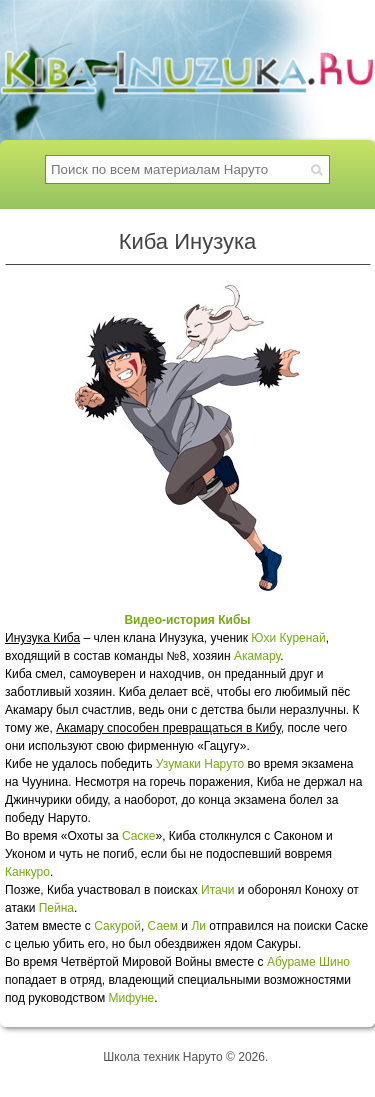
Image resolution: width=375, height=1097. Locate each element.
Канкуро (27, 872)
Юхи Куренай (288, 638)
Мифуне (132, 998)
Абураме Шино (308, 962)
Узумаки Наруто (200, 764)
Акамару (257, 656)
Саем (163, 926)
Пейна (56, 908)
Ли (198, 926)
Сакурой (117, 926)
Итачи (217, 890)
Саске (139, 836)
